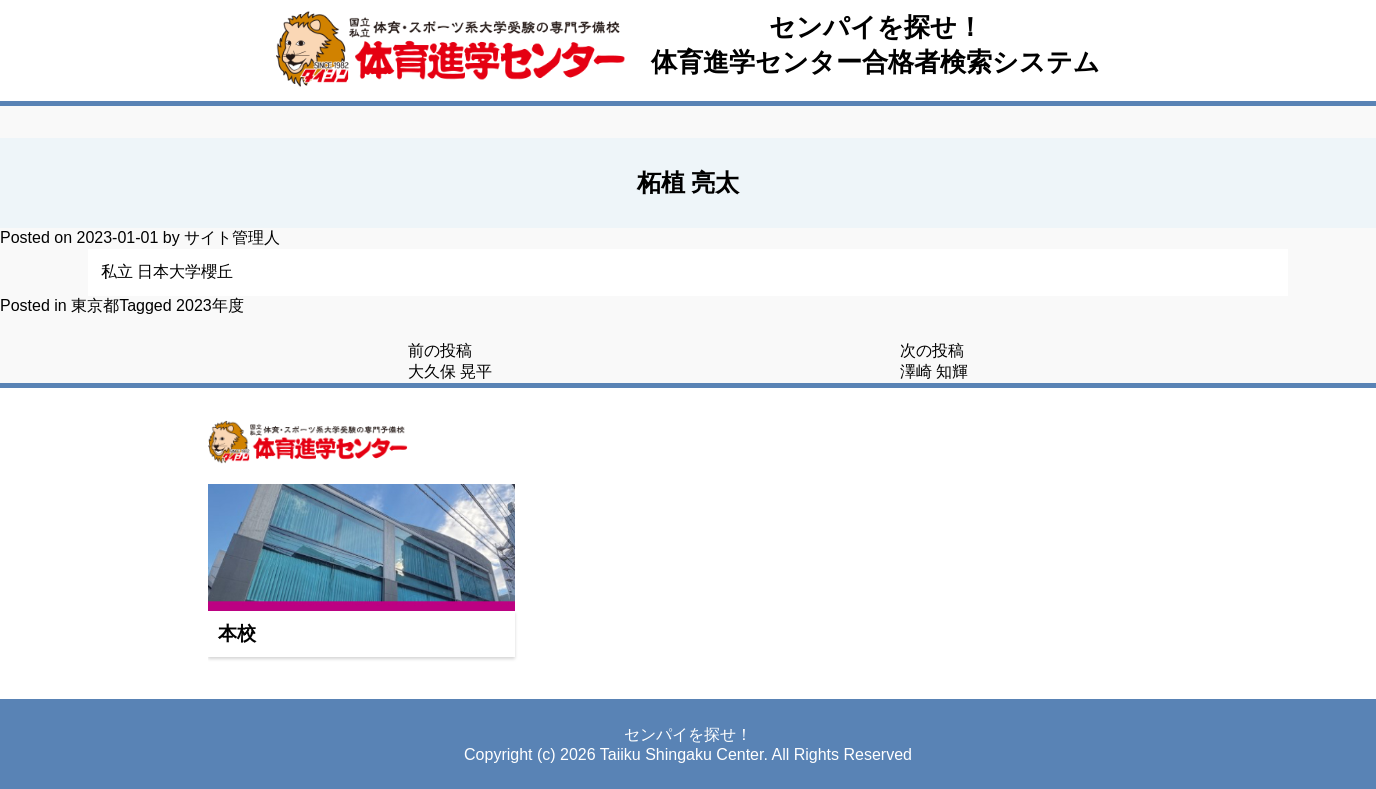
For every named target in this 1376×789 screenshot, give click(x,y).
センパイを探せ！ (876, 27)
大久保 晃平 (450, 371)
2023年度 (210, 305)
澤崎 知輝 (934, 371)
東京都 (95, 305)
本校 (237, 633)
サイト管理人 (232, 237)
